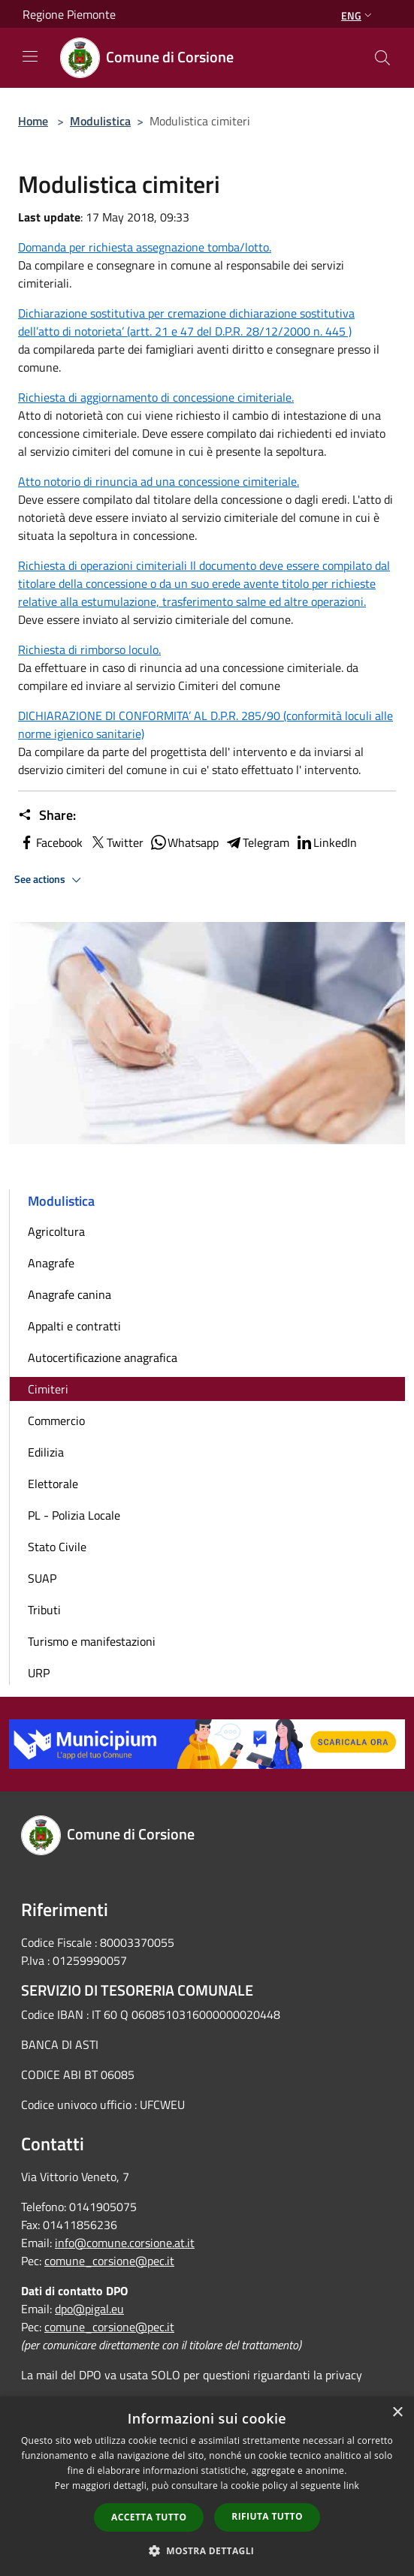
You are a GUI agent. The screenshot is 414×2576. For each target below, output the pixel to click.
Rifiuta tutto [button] (267, 2516)
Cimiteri (48, 1389)
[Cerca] (382, 58)
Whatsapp (184, 842)
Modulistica (100, 121)
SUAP (42, 1578)
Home (33, 121)
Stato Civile (57, 1547)
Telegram (257, 842)
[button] (207, 2550)
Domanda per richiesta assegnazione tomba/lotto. (144, 247)
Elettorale (53, 1484)
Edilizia (46, 1452)
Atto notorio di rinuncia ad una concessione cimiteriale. (158, 481)
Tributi (44, 1610)
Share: (47, 815)
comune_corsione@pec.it (109, 2261)
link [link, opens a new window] (351, 2485)
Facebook (50, 842)
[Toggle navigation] (30, 56)
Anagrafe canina (69, 1294)
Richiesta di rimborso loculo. (89, 649)
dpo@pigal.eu (89, 2309)
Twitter (116, 842)
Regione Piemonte (69, 14)
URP (39, 1673)
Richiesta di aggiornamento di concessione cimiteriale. (156, 397)
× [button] (397, 2412)
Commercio (56, 1421)
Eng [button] (358, 15)
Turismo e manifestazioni (92, 1641)
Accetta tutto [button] (148, 2517)
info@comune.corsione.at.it (125, 2243)
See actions (50, 880)
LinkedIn (326, 842)
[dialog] (207, 2486)
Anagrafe (51, 1263)
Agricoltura (56, 1231)
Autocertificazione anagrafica (102, 1357)
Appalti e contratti (74, 1326)
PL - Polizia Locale (74, 1515)
